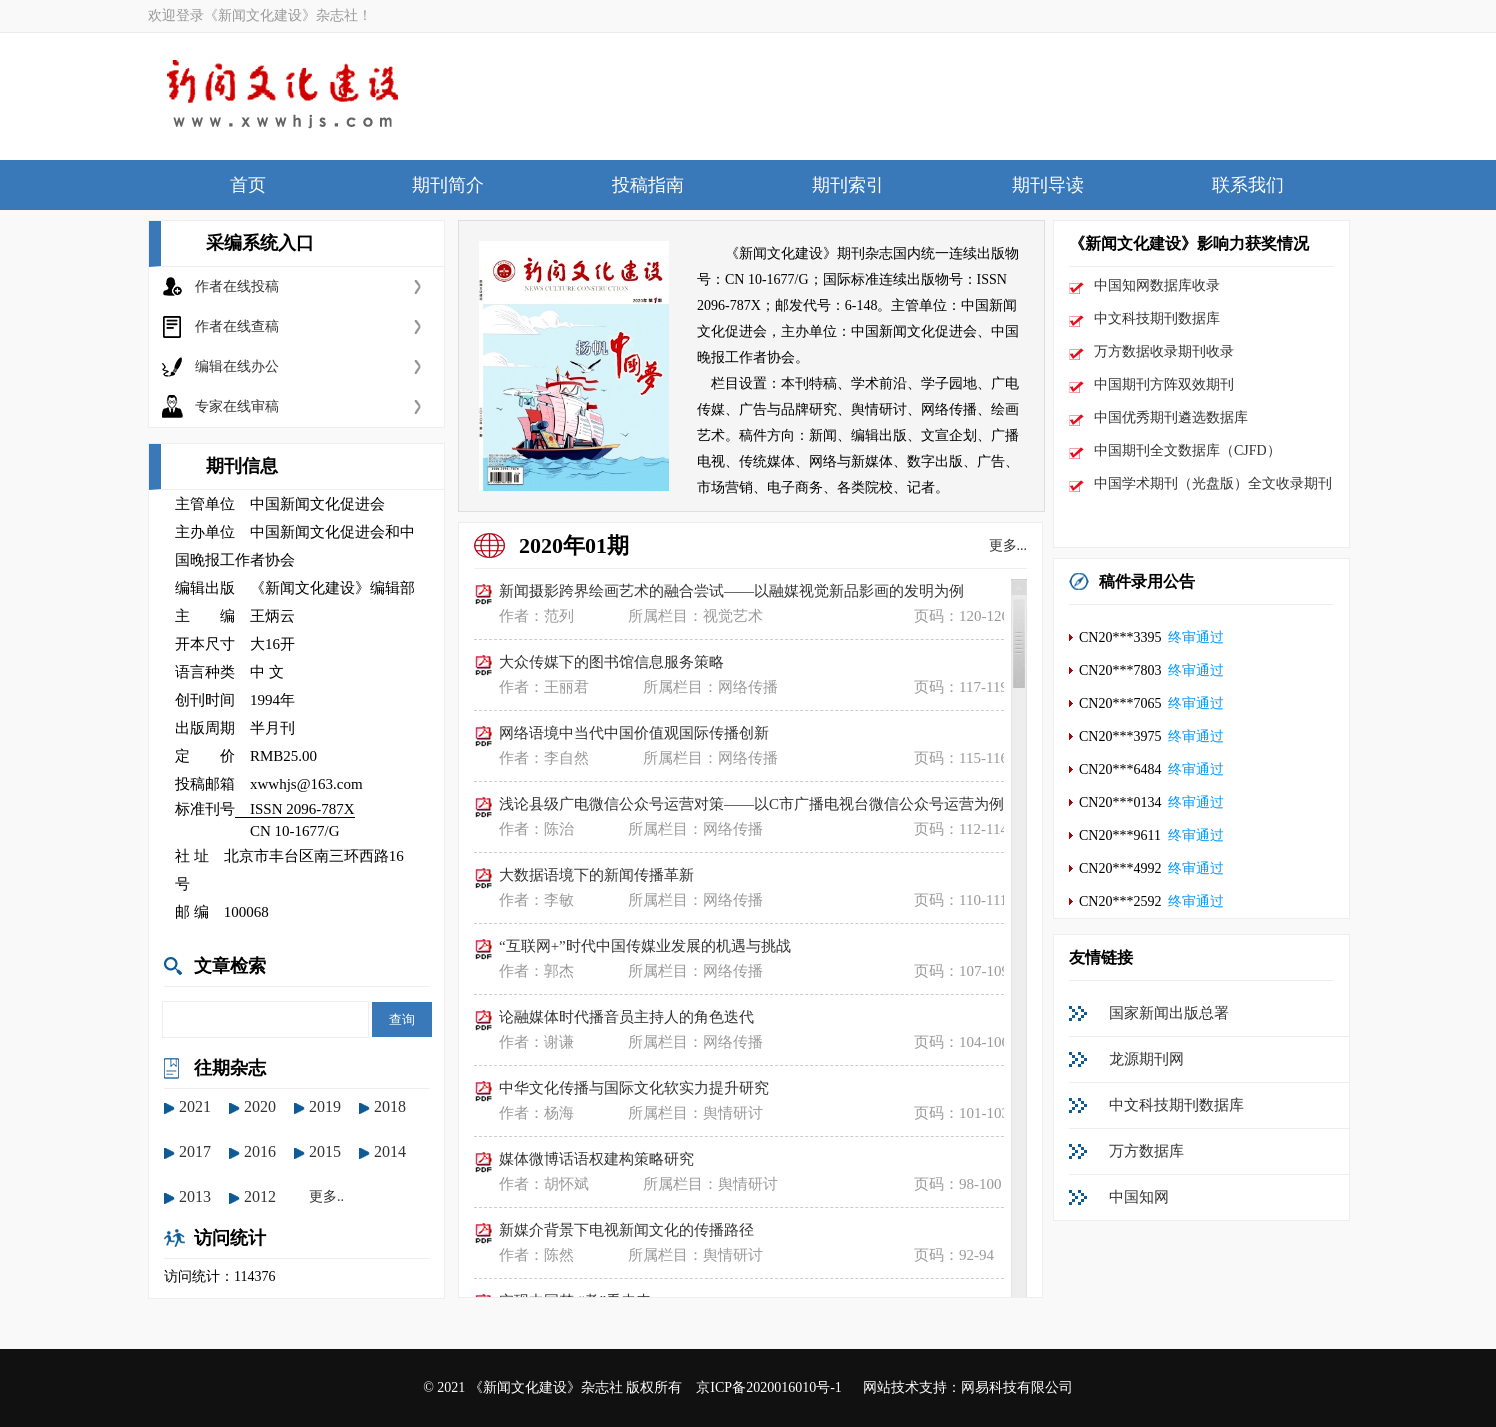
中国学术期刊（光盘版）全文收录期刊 (1213, 483)
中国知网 (1139, 1197)
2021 (195, 1106)
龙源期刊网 (1146, 1059)
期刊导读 (1048, 185)
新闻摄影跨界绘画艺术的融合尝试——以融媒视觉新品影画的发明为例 (731, 591)
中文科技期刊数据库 (1157, 318)
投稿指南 (648, 185)
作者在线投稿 (237, 286)
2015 (325, 1151)
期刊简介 (448, 185)
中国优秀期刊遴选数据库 (1171, 417)
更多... (1008, 545)
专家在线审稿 (237, 406)
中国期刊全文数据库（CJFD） (1187, 450)
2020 (260, 1106)
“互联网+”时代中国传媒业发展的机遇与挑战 (645, 946)
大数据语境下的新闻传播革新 (596, 875)
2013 (195, 1196)
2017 (195, 1151)
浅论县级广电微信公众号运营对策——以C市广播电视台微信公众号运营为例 (751, 804)
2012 (260, 1196)
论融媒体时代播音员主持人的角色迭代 (626, 1017)
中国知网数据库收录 (1157, 285)
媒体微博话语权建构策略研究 (596, 1159)
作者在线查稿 (237, 326)
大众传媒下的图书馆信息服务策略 (611, 662)
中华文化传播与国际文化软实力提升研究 (634, 1088)
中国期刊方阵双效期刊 (1164, 384)
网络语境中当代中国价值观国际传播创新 (634, 733)
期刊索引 (848, 185)
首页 (248, 185)
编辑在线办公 (237, 366)
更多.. (326, 1196)
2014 (390, 1151)
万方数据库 (1146, 1151)
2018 (390, 1106)
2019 (325, 1106)
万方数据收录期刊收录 (1164, 351)
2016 (260, 1151)
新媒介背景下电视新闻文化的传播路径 (626, 1230)
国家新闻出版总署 (1169, 1013)
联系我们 (1248, 185)
